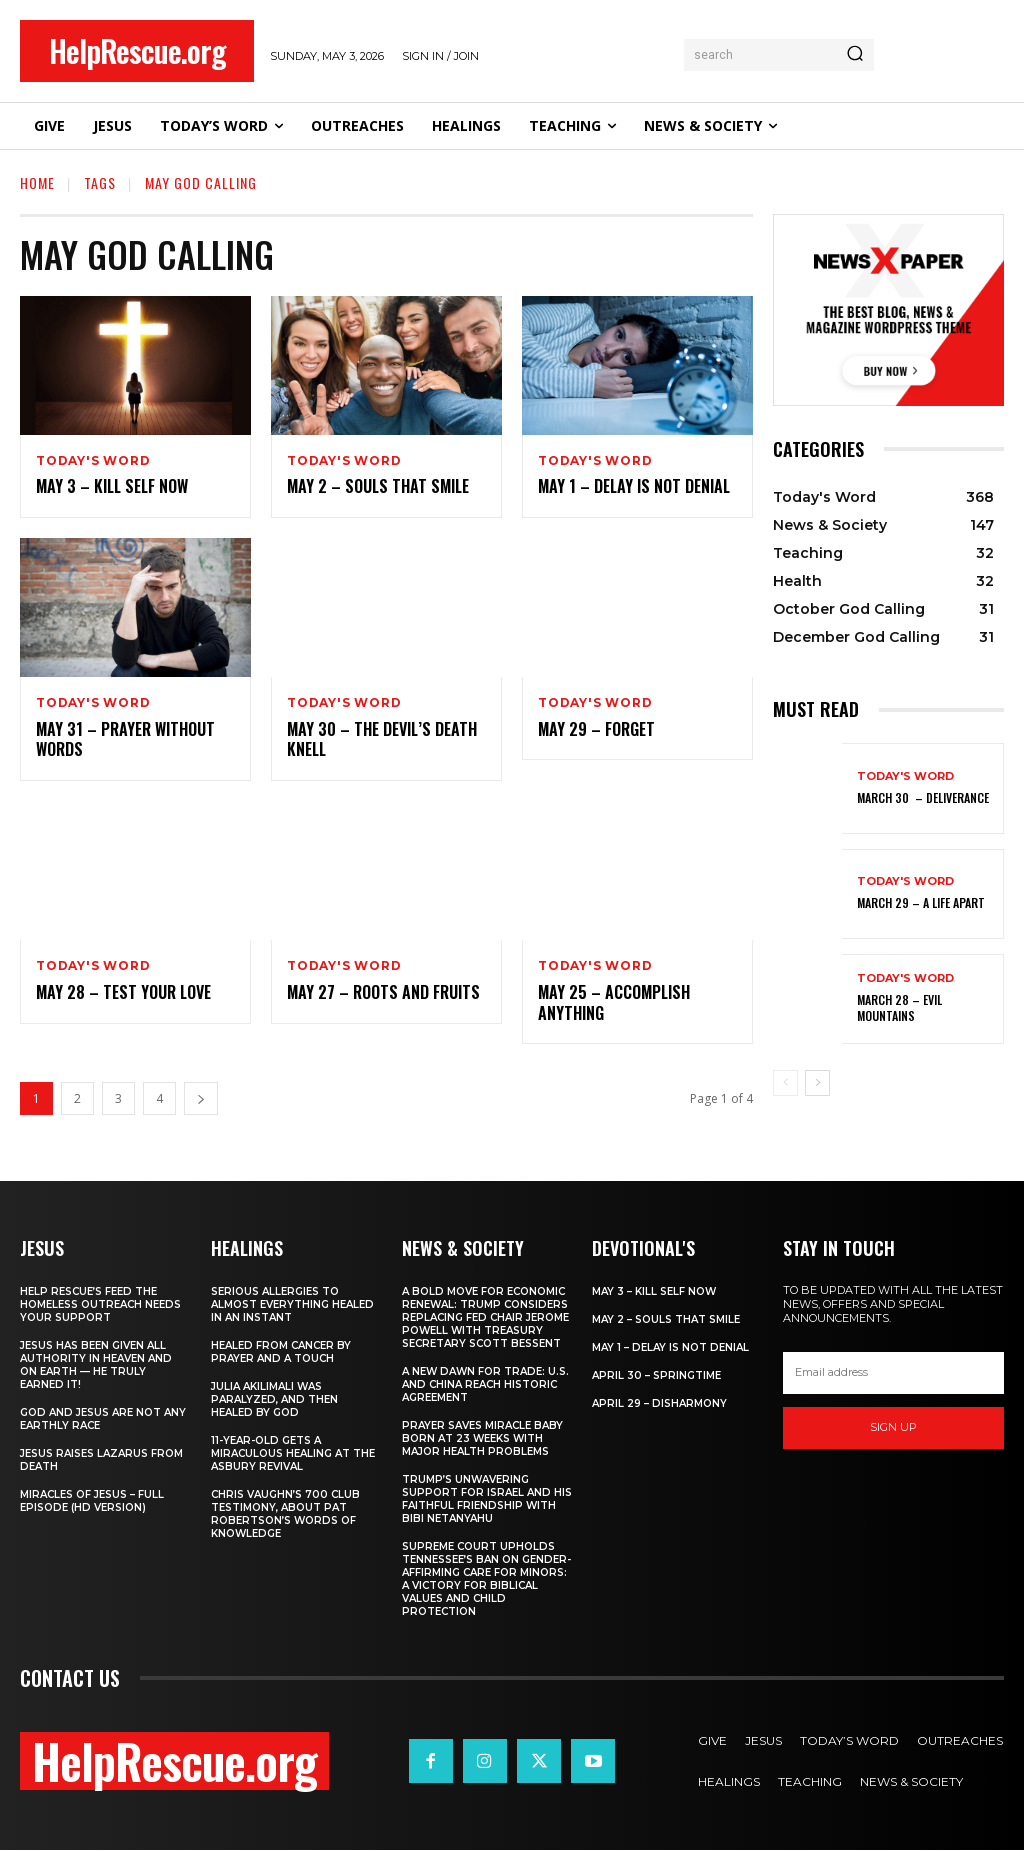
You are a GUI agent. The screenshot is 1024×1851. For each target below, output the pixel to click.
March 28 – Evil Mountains (899, 1008)
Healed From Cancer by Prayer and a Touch (281, 1353)
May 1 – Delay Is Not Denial (634, 487)
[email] (893, 1374)
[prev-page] (785, 1083)
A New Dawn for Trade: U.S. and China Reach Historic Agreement (485, 1385)
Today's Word (93, 461)
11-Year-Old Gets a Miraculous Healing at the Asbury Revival (293, 1454)
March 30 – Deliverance (923, 797)
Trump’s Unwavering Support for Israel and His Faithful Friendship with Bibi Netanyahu (487, 1500)
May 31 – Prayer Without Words (125, 739)
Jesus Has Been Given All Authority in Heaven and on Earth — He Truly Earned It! (96, 1366)
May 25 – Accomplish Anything (614, 1002)
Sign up (893, 1428)
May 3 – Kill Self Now (112, 487)
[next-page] (201, 1099)
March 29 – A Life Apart (921, 902)
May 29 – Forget (596, 729)
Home (37, 182)
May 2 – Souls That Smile (378, 487)
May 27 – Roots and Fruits (383, 992)
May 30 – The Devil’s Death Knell (382, 739)
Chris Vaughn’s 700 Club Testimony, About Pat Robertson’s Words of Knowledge (285, 1515)
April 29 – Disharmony (659, 1404)
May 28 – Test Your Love (123, 992)
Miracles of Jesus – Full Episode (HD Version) (92, 1502)
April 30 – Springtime (656, 1376)
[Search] (855, 55)
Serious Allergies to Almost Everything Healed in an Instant (292, 1305)
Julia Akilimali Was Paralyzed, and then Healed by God (274, 1400)
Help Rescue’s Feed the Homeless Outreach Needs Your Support (100, 1305)
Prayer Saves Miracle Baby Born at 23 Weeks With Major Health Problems (482, 1439)
